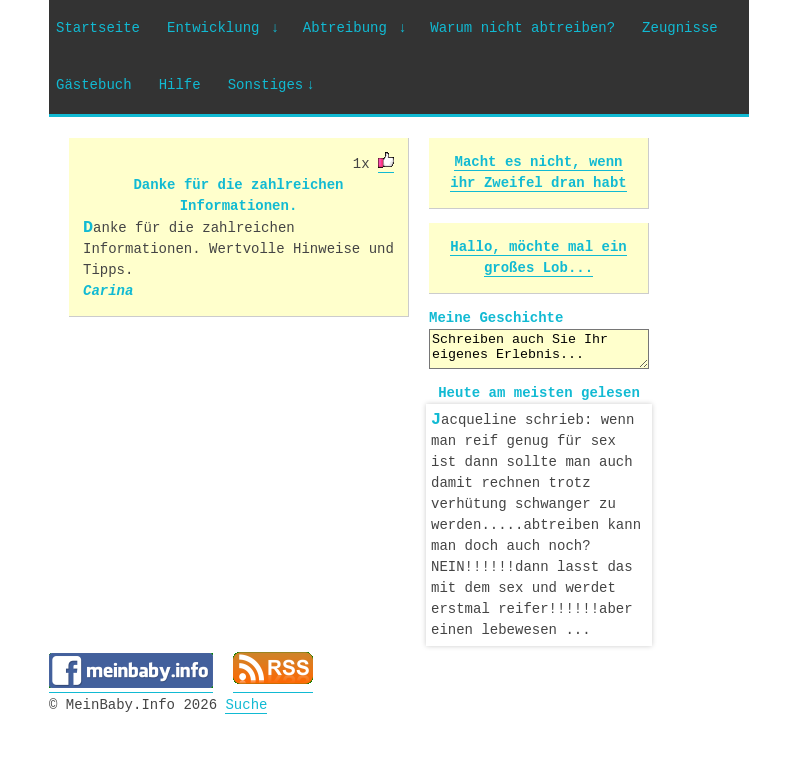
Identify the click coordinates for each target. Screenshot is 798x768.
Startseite (98, 28)
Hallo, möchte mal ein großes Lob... (538, 258)
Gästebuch (94, 85)
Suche (246, 701)
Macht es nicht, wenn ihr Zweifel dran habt (538, 173)
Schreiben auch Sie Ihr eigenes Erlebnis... (539, 349)
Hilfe (180, 85)
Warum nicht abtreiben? (522, 28)
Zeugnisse (680, 28)
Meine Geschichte (496, 318)
